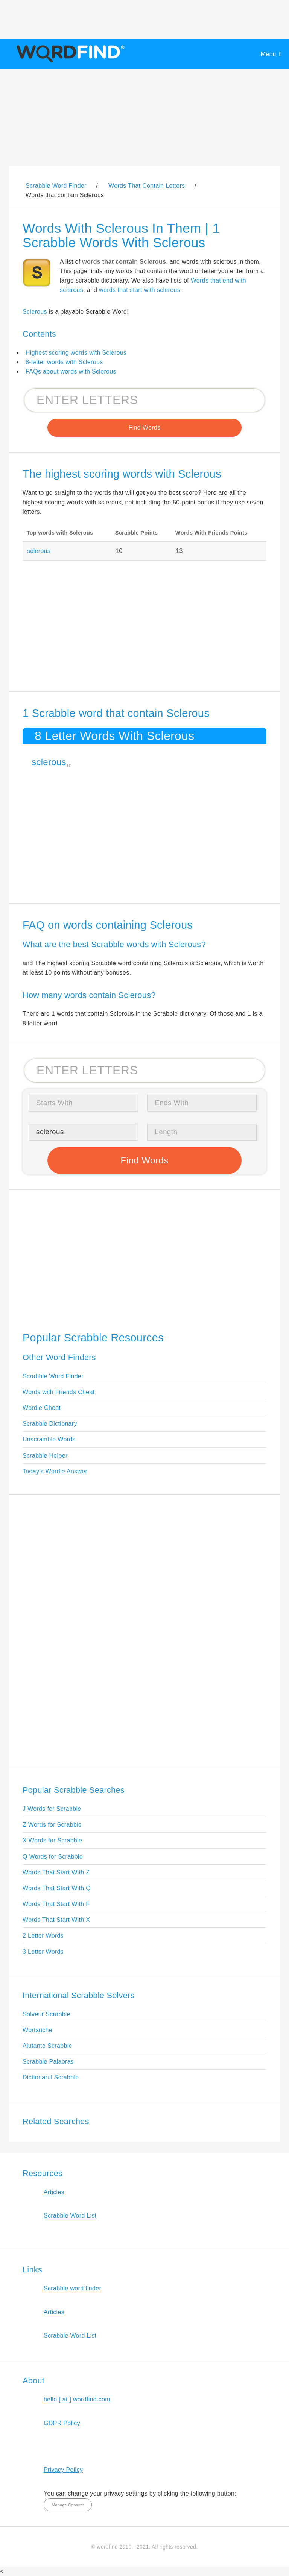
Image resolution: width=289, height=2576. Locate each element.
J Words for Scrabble (52, 1809)
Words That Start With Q (57, 1888)
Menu (268, 54)
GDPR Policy (62, 2423)
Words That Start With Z (56, 1872)
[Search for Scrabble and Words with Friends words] (144, 400)
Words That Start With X (56, 1920)
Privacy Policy (63, 2470)
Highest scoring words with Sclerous (76, 352)
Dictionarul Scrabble (51, 2077)
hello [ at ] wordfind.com (77, 2399)
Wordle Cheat (42, 1408)
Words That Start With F (56, 1904)
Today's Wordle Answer (55, 1471)
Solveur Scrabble (46, 2014)
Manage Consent (68, 2505)
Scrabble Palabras (48, 2061)
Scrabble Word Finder (53, 1376)
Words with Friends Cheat (58, 1392)
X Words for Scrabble (52, 1840)
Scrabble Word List (70, 2215)
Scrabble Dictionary (50, 1423)
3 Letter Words (43, 1952)
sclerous (38, 551)
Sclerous (35, 311)
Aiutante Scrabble (47, 2046)
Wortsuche (37, 2030)
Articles (54, 2192)
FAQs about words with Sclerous (71, 371)
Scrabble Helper (45, 1455)
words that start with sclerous (139, 290)
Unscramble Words (49, 1439)
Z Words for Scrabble (52, 1824)
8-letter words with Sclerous (64, 362)
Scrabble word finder (72, 2288)
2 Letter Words (43, 1935)
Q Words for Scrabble (53, 1856)
